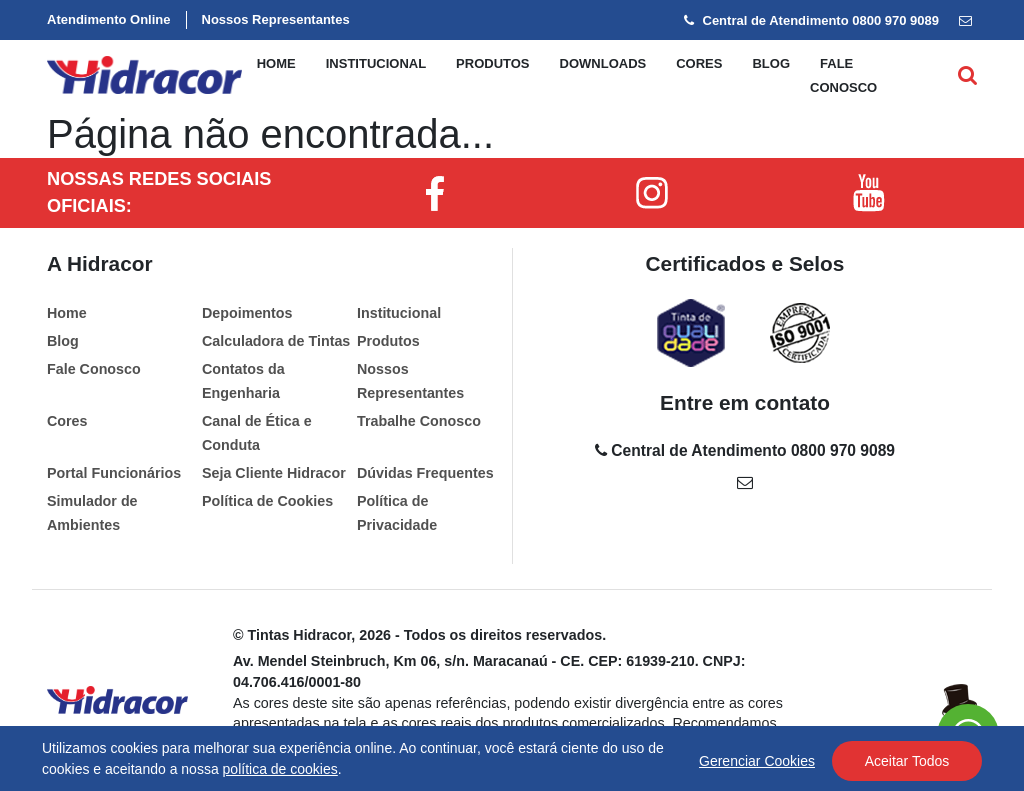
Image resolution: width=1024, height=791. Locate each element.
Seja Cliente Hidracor (274, 473)
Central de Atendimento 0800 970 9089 (811, 20)
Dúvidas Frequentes (425, 473)
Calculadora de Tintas (276, 341)
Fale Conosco (94, 369)
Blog (771, 63)
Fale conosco (843, 75)
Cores (699, 63)
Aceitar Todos (907, 761)
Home (276, 63)
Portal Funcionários (114, 473)
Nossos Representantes (276, 19)
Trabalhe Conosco (419, 421)
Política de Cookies (267, 501)
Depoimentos (247, 313)
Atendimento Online (109, 19)
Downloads (603, 63)
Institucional (376, 63)
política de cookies (280, 769)
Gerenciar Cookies (757, 761)
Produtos (492, 63)
